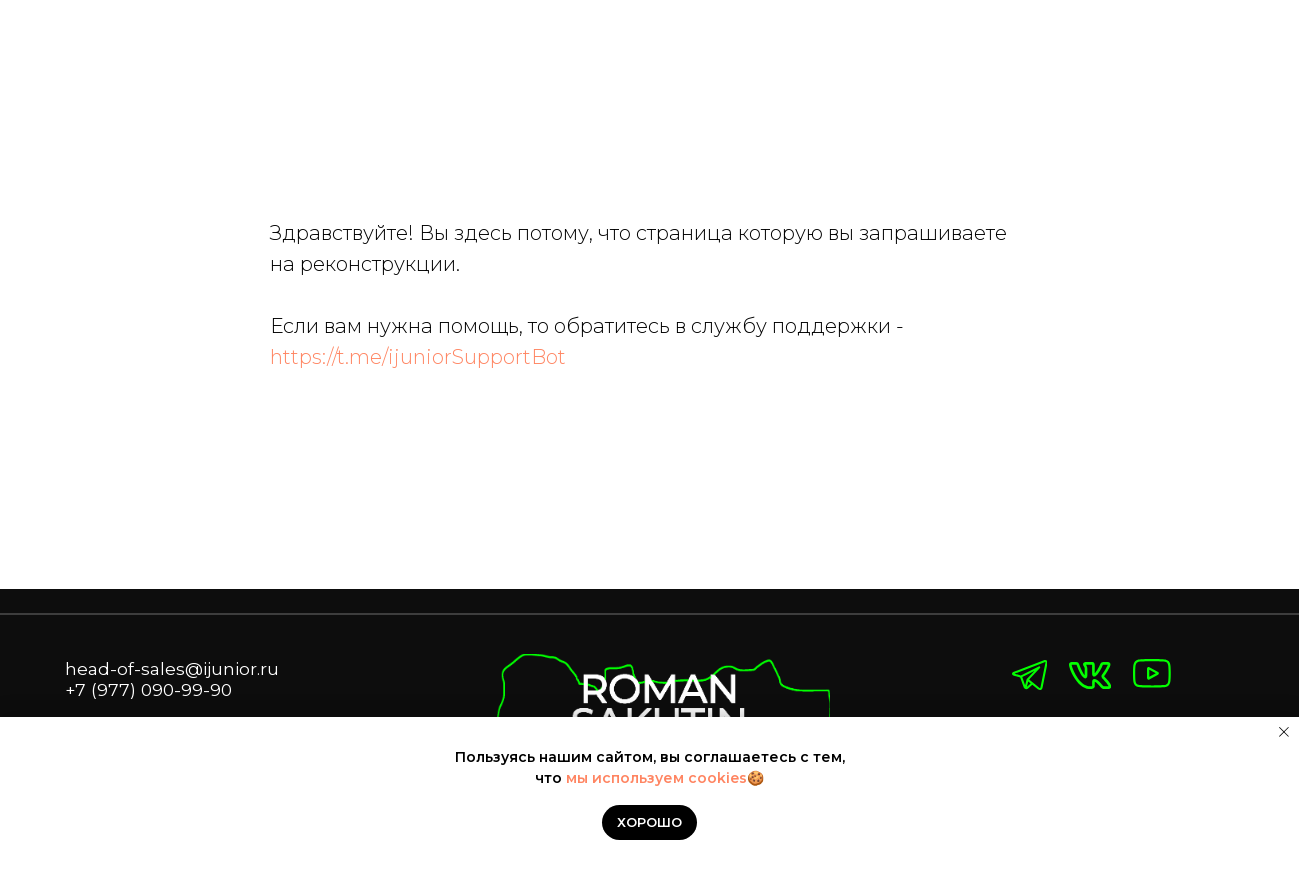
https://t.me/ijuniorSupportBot (418, 357)
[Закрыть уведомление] (1284, 732)
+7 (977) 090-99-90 (148, 689)
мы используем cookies (656, 778)
